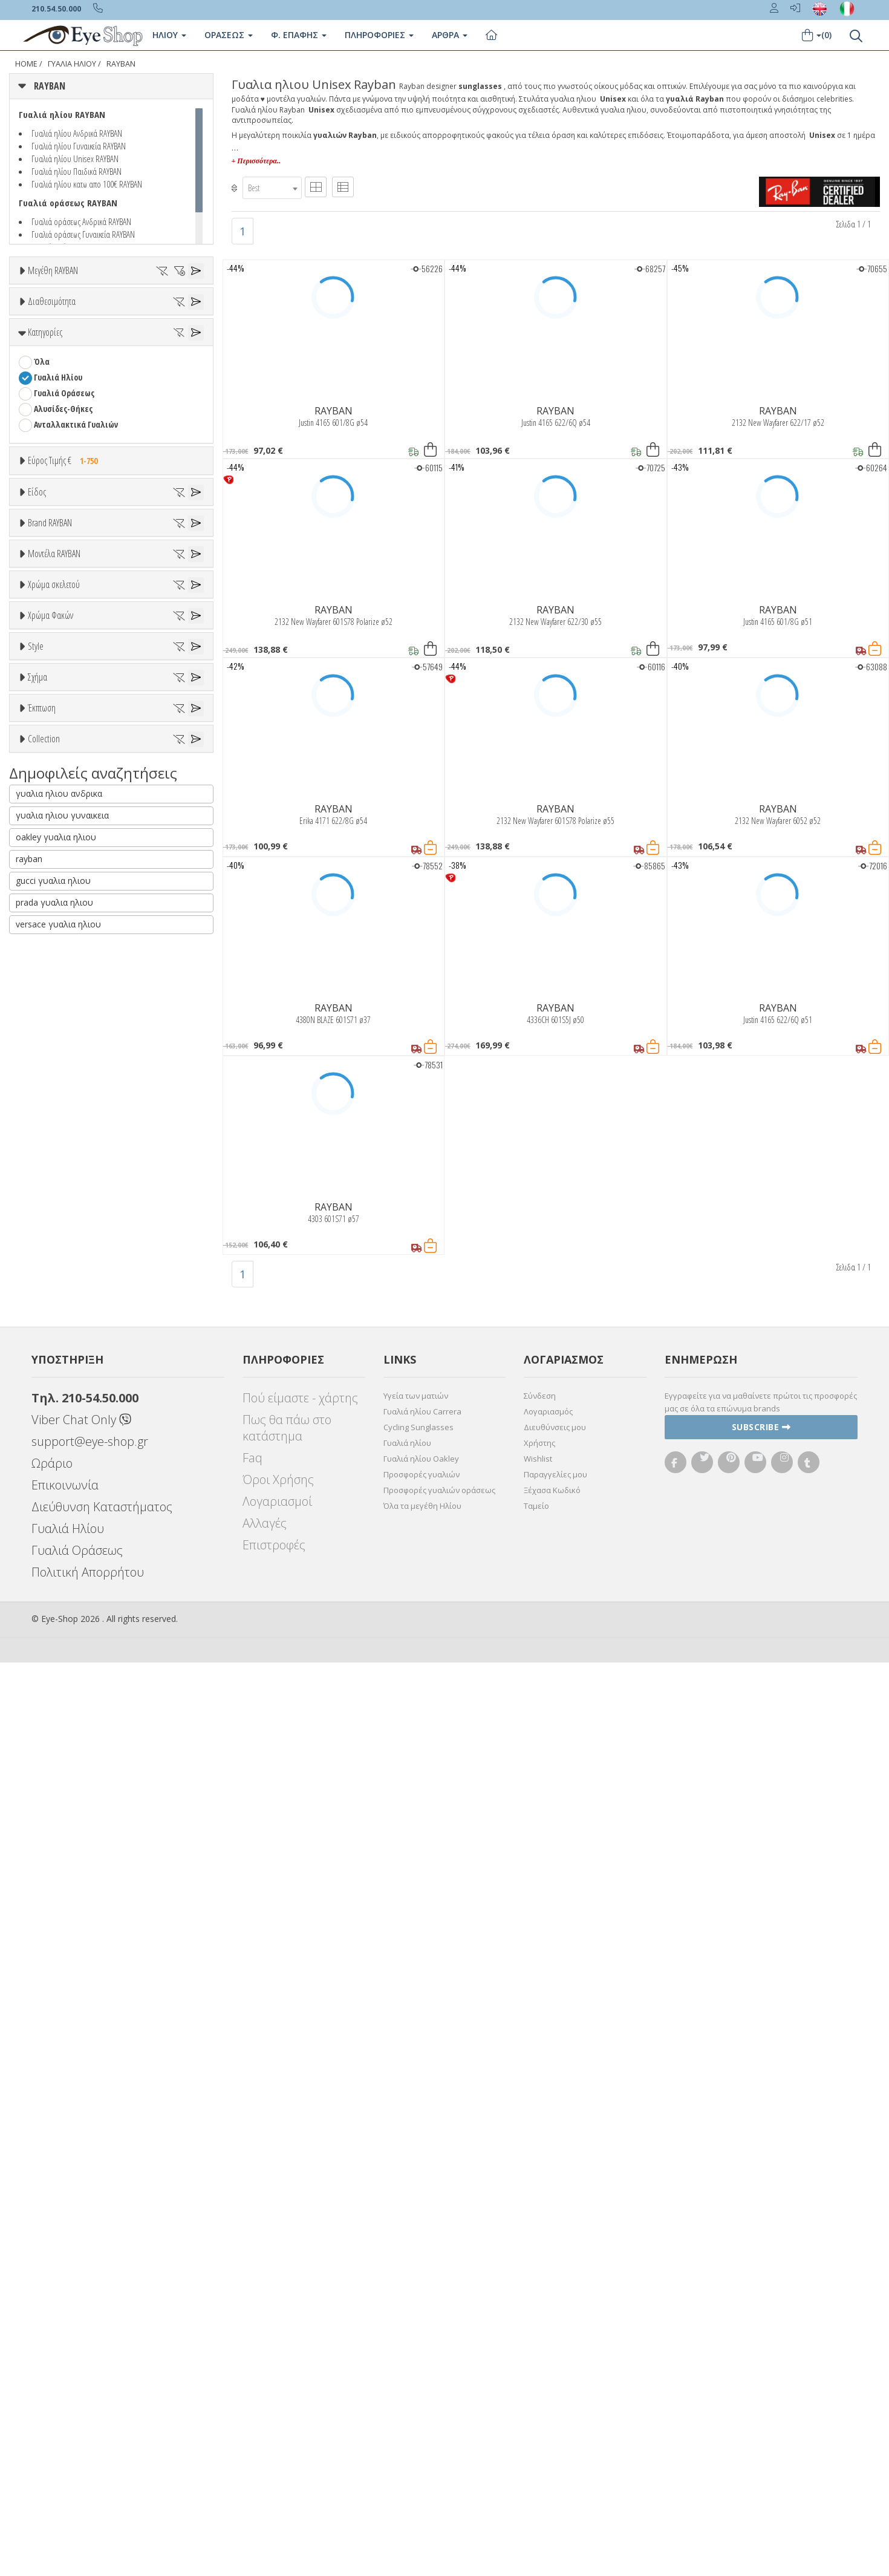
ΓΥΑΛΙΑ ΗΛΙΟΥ (72, 64)
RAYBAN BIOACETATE (69, 2004)
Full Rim (48, 1607)
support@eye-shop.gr (89, 2355)
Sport (43, 779)
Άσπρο (51, 1303)
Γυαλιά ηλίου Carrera (422, 2324)
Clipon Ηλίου (62, 1455)
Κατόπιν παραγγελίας (79, 459)
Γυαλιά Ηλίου (58, 556)
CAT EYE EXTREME (63, 1730)
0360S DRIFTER (58, 1183)
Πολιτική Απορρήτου (87, 2485)
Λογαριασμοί (277, 2415)
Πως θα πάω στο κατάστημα (287, 2341)
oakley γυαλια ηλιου (56, 2116)
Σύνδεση (540, 2309)
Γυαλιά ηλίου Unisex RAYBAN (75, 158)
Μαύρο (51, 1366)
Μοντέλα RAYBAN (54, 1106)
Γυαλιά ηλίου (407, 2356)
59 (22, 362)
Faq (252, 2371)
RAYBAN (120, 64)
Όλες (48, 1834)
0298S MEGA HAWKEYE (70, 1151)
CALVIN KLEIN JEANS (67, 1049)
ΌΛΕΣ (43, 1926)
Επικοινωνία (65, 2398)
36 (64, 315)
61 (76, 362)
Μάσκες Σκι (55, 842)
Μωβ (48, 1335)
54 (64, 347)
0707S (43, 1199)
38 (119, 315)
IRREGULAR (53, 1761)
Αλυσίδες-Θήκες (63, 587)
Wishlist (538, 2372)
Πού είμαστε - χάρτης (300, 2311)
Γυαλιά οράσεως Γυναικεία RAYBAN (83, 234)
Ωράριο (52, 2376)
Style (36, 1562)
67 (64, 378)
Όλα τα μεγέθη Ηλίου (422, 2419)
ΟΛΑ (41, 300)
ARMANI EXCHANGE (66, 955)
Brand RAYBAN (50, 894)
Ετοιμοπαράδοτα (71, 443)
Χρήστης (539, 2356)
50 (131, 331)
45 (22, 331)
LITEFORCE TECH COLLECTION (84, 1973)
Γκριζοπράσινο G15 (73, 1534)
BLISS (43, 986)
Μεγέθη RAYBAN (53, 270)
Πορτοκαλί (58, 1350)
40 (146, 315)
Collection (44, 1896)
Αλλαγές (265, 2436)
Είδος (37, 718)
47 (49, 331)
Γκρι (47, 1471)
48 (76, 331)
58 (173, 347)
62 (104, 362)
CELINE (45, 1081)
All (38, 1591)
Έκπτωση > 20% (62, 1866)
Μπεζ (49, 1319)
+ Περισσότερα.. (256, 161)
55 (92, 347)
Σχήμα (37, 1653)
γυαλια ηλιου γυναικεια (62, 2094)
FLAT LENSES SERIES (68, 1941)
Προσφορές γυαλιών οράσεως (439, 2403)
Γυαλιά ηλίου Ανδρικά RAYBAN (76, 133)
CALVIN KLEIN (56, 1033)
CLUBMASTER (57, 1745)
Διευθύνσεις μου (555, 2340)
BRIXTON (50, 1018)
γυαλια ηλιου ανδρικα (59, 2072)
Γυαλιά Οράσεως (64, 572)
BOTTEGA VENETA (64, 1002)
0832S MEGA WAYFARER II (76, 1230)
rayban (29, 2137)
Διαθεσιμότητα (52, 414)
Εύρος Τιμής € (65, 639)
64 (158, 362)
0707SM (46, 1214)
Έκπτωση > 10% (62, 1850)
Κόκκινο (53, 1382)
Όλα (45, 475)
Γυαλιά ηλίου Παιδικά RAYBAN (76, 171)
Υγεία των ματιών (415, 2309)
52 (185, 331)
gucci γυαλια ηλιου (53, 2159)
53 (37, 347)
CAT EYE (47, 1714)
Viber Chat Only (81, 2333)
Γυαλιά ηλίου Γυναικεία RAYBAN (78, 146)
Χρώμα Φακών (50, 1410)
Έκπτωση (42, 1805)
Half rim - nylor (61, 1623)
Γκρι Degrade (63, 1486)
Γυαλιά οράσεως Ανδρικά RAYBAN (81, 221)
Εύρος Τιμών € (53, 669)
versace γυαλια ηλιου (58, 2203)
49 (104, 331)
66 (37, 378)
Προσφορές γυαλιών (421, 2387)
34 (37, 315)
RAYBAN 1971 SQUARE (70, 1989)
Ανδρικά (48, 794)
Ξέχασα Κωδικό (552, 2403)
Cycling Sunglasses (418, 2340)
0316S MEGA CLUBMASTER (78, 1167)
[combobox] (272, 188)
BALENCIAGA (55, 970)
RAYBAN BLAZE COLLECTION (81, 2020)
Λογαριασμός (548, 2324)
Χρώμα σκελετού (54, 1258)
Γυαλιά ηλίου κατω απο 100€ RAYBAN (86, 184)
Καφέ (49, 1502)
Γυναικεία (52, 810)
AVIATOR (49, 1698)
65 (185, 362)
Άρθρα (449, 35)
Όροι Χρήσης (278, 2393)
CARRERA (49, 1065)
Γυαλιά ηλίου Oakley (421, 2372)
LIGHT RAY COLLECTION (74, 1957)
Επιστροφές (274, 2458)
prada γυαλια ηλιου (54, 2181)
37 (92, 315)
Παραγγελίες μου (555, 2387)
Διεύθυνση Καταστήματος (101, 2420)
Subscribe (761, 2340)
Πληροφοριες (379, 35)
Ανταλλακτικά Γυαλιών (76, 603)
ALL (45, 1287)
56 (119, 347)
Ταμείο (536, 2419)
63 (131, 362)
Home (26, 64)
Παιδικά (48, 826)
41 (173, 315)
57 (146, 347)
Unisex (45, 763)
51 (158, 331)
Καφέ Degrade (65, 1518)
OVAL (42, 1777)
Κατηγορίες (45, 511)
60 (49, 362)
